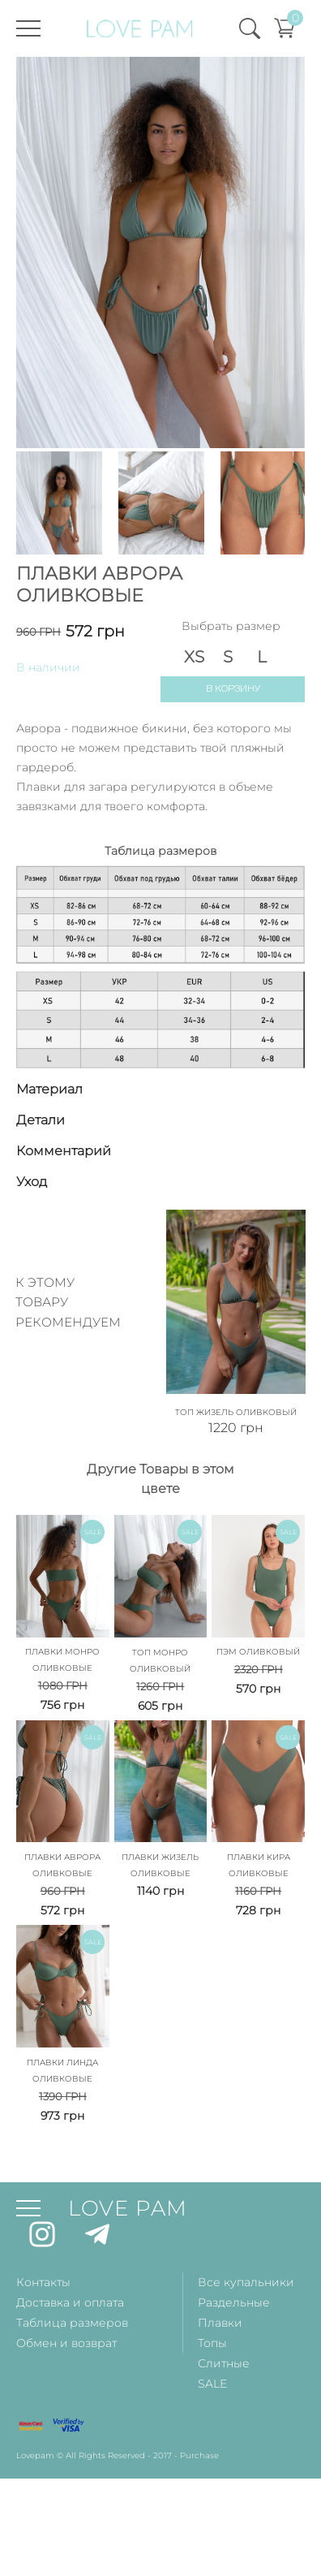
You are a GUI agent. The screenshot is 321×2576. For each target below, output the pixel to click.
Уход (31, 1181)
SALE (212, 2383)
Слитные (224, 2363)
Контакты (43, 2282)
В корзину (233, 688)
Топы (212, 2343)
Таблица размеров (72, 2322)
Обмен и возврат (66, 2343)
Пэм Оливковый (258, 1651)
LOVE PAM (127, 2208)
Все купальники (246, 2282)
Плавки (220, 2322)
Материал (49, 1089)
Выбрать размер (231, 625)
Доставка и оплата (70, 2302)
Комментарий (63, 1151)
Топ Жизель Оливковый (236, 1412)
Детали (40, 1120)
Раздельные (234, 2302)
